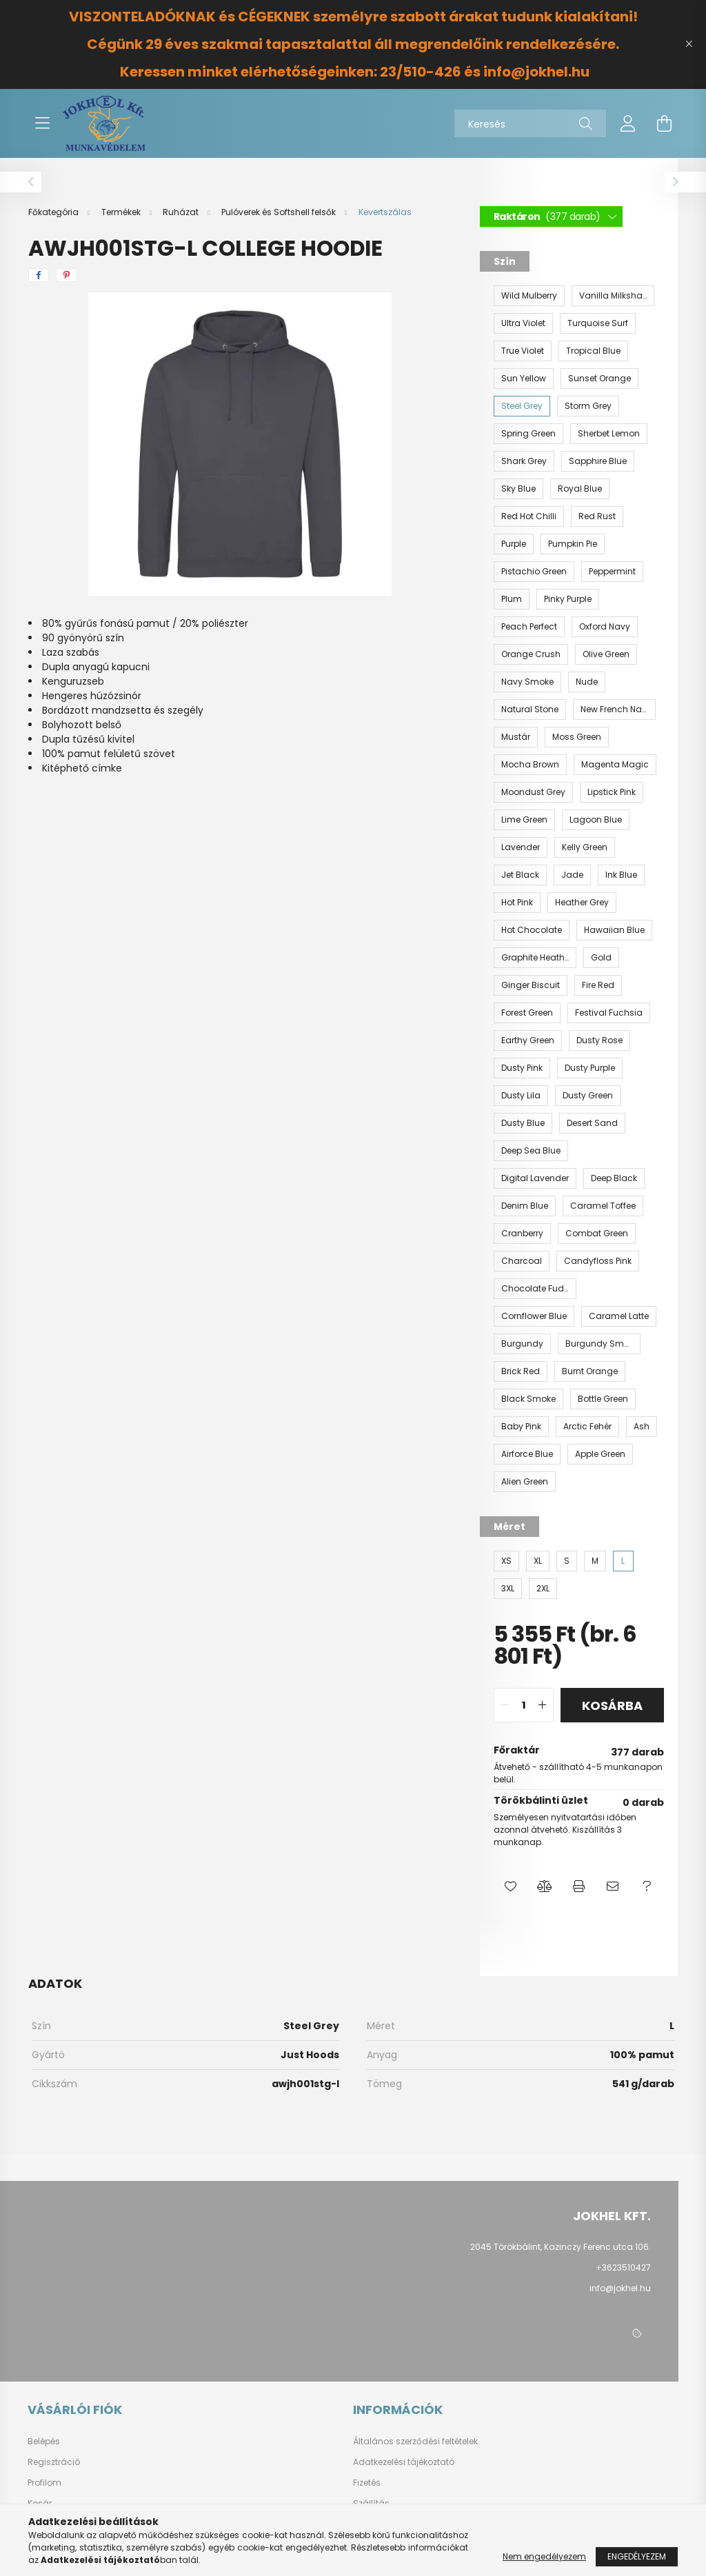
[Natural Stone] (530, 709)
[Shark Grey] (524, 461)
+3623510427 (623, 2267)
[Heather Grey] (581, 902)
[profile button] (628, 123)
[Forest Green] (527, 1013)
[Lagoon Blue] (595, 819)
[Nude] (586, 682)
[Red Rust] (597, 516)
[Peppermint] (612, 571)
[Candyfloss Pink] (597, 1261)
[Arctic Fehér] (587, 1426)
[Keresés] (530, 123)
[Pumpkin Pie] (573, 544)
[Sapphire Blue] (597, 461)
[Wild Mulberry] (529, 295)
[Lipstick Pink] (611, 792)
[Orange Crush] (531, 654)
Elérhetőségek (381, 2524)
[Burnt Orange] (589, 1371)
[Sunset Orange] (599, 378)
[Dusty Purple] (590, 1068)
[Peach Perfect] (529, 626)
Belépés (44, 2441)
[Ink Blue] (621, 875)
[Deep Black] (614, 1178)
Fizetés (367, 2483)
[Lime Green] (524, 819)
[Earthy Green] (528, 1040)
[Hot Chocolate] (531, 930)
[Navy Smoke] (527, 682)
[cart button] (664, 123)
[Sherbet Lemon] (608, 433)
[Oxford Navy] (605, 626)
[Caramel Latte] (618, 1316)
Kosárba (612, 1705)
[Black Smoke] (528, 1399)
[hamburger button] (42, 123)
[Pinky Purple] (567, 599)
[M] (595, 1561)
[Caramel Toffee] (603, 1206)
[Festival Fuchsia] (608, 1013)
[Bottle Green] (603, 1399)
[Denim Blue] (525, 1206)
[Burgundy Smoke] (599, 1344)
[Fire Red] (598, 985)
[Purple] (514, 544)
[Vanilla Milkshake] (613, 295)
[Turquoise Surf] (598, 323)
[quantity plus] (542, 1705)
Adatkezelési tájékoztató (403, 2462)
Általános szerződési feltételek (415, 2441)
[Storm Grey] (588, 406)
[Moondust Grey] (533, 792)
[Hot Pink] (517, 902)
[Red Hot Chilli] (529, 516)
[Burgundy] (522, 1344)
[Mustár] (516, 737)
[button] (511, 1886)
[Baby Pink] (521, 1426)
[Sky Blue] (518, 489)
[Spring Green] (528, 433)
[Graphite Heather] (535, 957)
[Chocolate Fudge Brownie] (535, 1288)
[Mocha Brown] (530, 764)
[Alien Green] (525, 1481)
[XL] (537, 1561)
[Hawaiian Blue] (614, 930)
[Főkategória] (54, 212)
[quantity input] (523, 1705)
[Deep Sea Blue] (531, 1150)
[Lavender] (520, 847)
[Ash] (641, 1426)
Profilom (44, 2483)
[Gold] (601, 957)
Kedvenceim (54, 2524)
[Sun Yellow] (524, 378)
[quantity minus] (504, 1705)
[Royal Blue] (579, 489)
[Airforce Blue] (527, 1454)
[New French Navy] (614, 709)
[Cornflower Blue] (534, 1316)
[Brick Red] (520, 1371)
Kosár (40, 2503)
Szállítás (371, 2503)
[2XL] (543, 1588)
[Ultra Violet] (523, 323)
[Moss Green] (577, 737)
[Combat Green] (597, 1233)
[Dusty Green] (588, 1095)
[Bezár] (688, 44)
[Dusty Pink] (522, 1068)
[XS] (506, 1561)
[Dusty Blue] (523, 1123)
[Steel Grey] (522, 406)
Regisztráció (54, 2462)
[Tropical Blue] (593, 351)
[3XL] (508, 1588)
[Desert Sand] (592, 1123)
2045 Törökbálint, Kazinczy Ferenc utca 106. (560, 2247)
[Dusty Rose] (599, 1040)
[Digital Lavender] (535, 1178)
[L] (623, 1561)
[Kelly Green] (584, 847)
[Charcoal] (521, 1261)
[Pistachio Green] (534, 571)
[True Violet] (523, 351)
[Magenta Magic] (615, 764)
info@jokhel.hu (620, 2288)
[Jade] (572, 875)
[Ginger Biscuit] (530, 985)
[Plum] (512, 599)
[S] (566, 1561)
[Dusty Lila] (521, 1095)
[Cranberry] (522, 1233)
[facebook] (38, 275)
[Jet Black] (520, 875)
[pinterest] (66, 275)
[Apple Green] (600, 1454)
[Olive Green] (606, 654)
